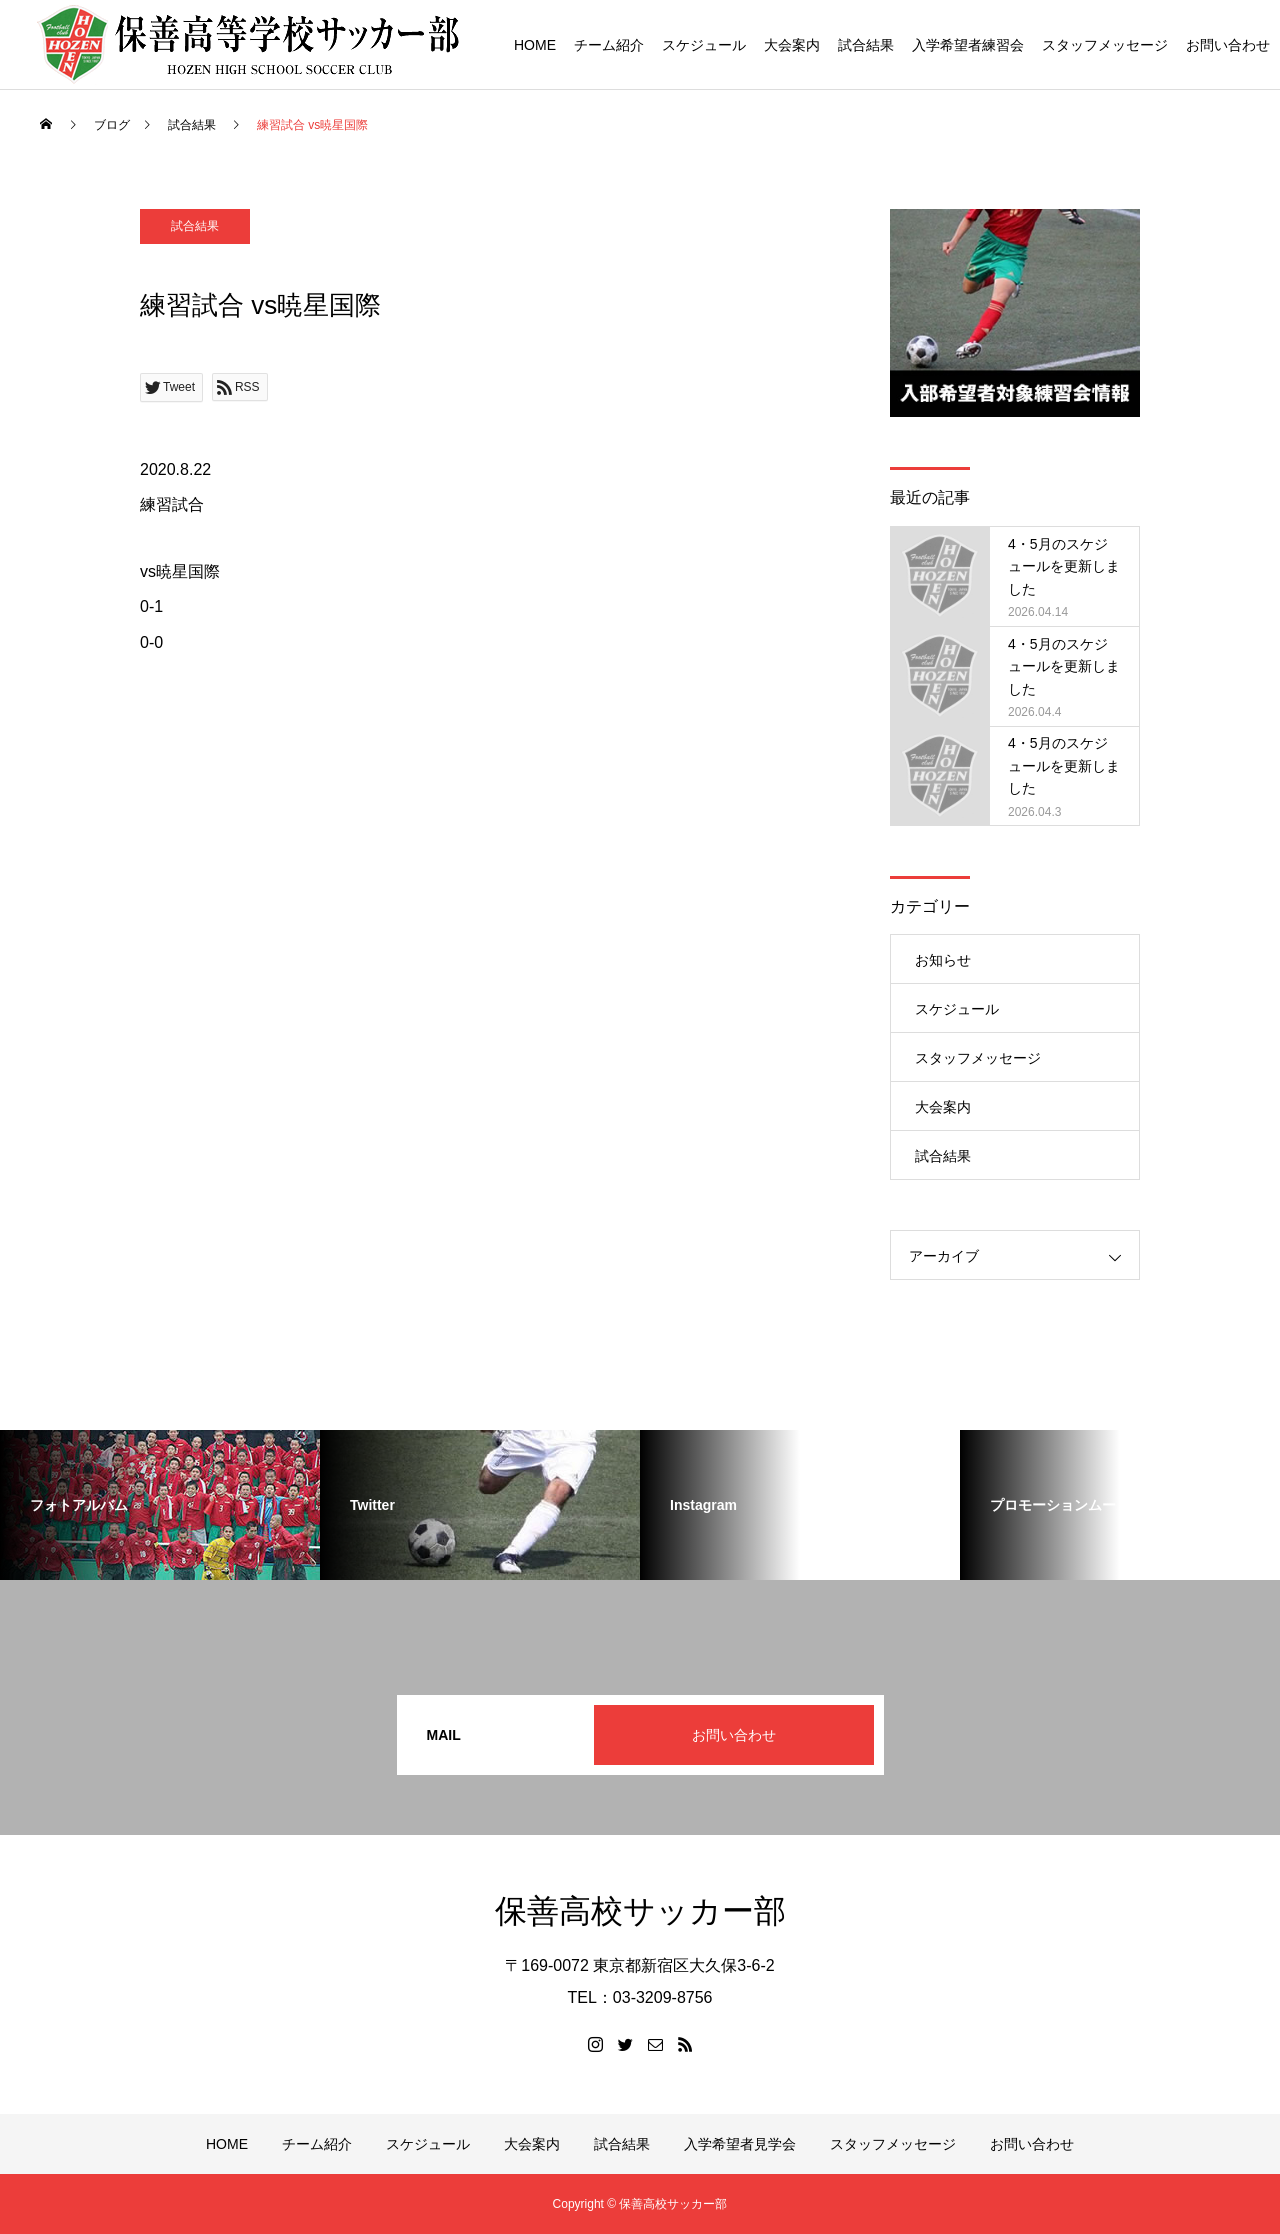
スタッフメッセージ (1105, 45)
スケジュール (704, 45)
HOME (535, 45)
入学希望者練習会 (968, 45)
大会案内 (792, 45)
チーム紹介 (609, 45)
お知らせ (943, 960)
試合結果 (866, 45)
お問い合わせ (1228, 45)
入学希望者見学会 (740, 2144)
